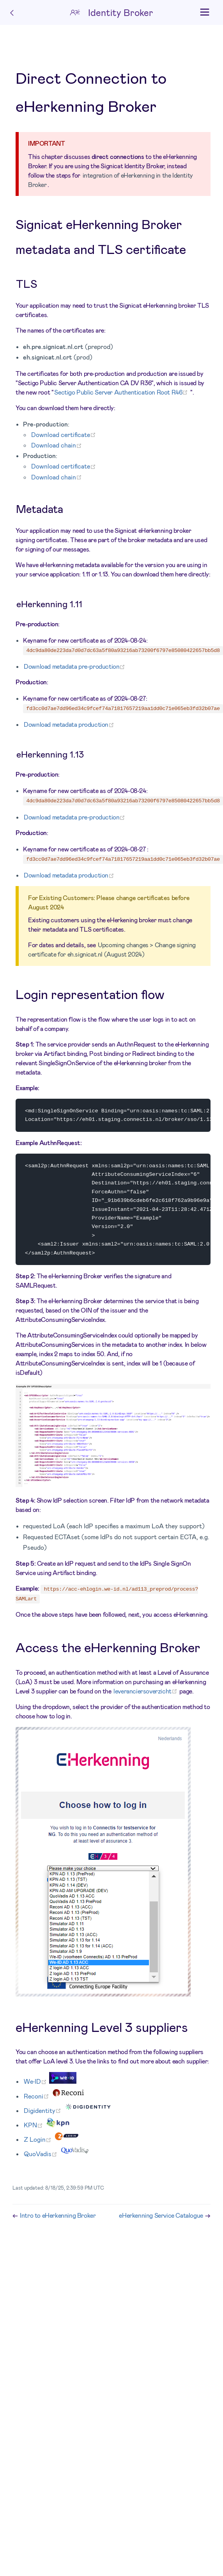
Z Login (39, 2142)
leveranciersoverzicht (146, 1694)
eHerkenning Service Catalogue (161, 2218)
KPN (34, 2127)
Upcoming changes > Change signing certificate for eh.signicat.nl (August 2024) (112, 949)
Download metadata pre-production (75, 666)
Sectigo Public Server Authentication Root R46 (122, 392)
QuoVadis (42, 2157)
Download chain (57, 444)
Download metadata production (69, 724)
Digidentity (44, 2113)
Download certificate (64, 434)
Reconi (37, 2099)
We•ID (36, 2084)
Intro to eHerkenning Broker (58, 2218)
